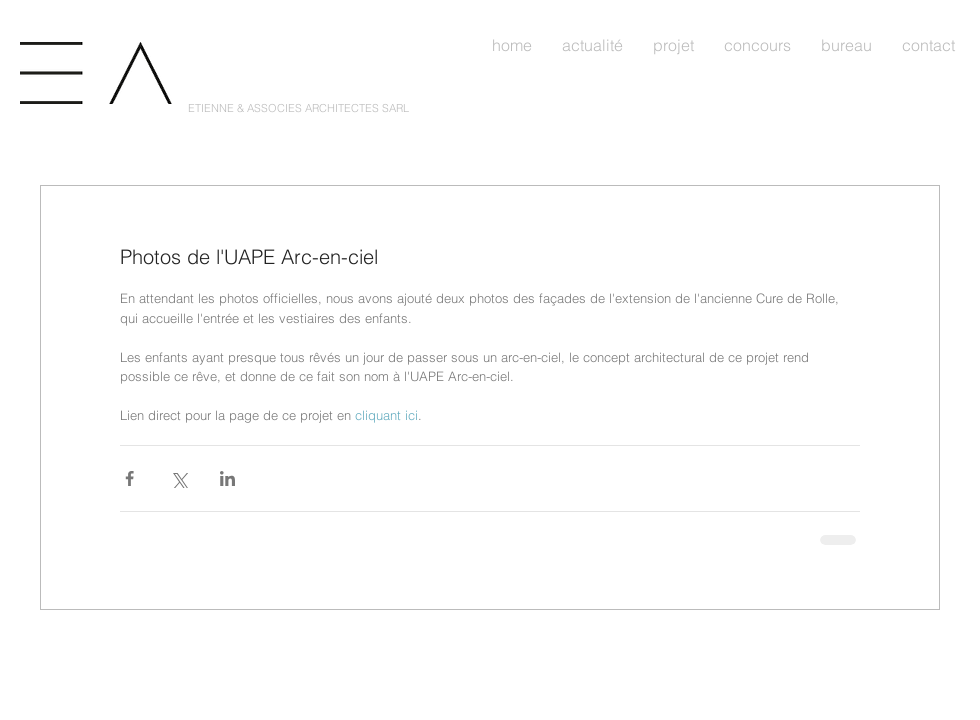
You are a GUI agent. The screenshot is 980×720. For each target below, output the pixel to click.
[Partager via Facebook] (129, 478)
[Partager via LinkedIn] (227, 478)
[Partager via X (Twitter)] (178, 478)
